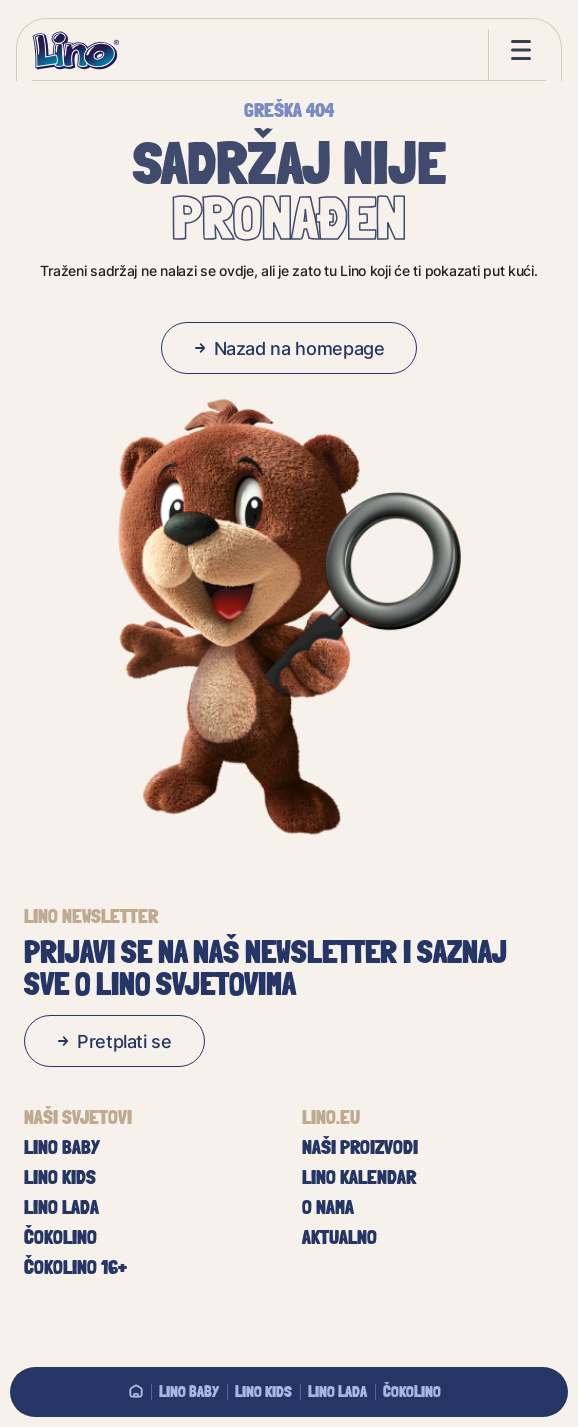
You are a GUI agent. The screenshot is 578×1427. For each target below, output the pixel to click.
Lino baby (189, 1391)
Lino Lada (337, 1391)
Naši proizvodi (360, 1147)
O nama (328, 1207)
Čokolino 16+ (75, 1267)
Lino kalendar (359, 1177)
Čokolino (412, 1391)
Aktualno (339, 1237)
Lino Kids (263, 1391)
